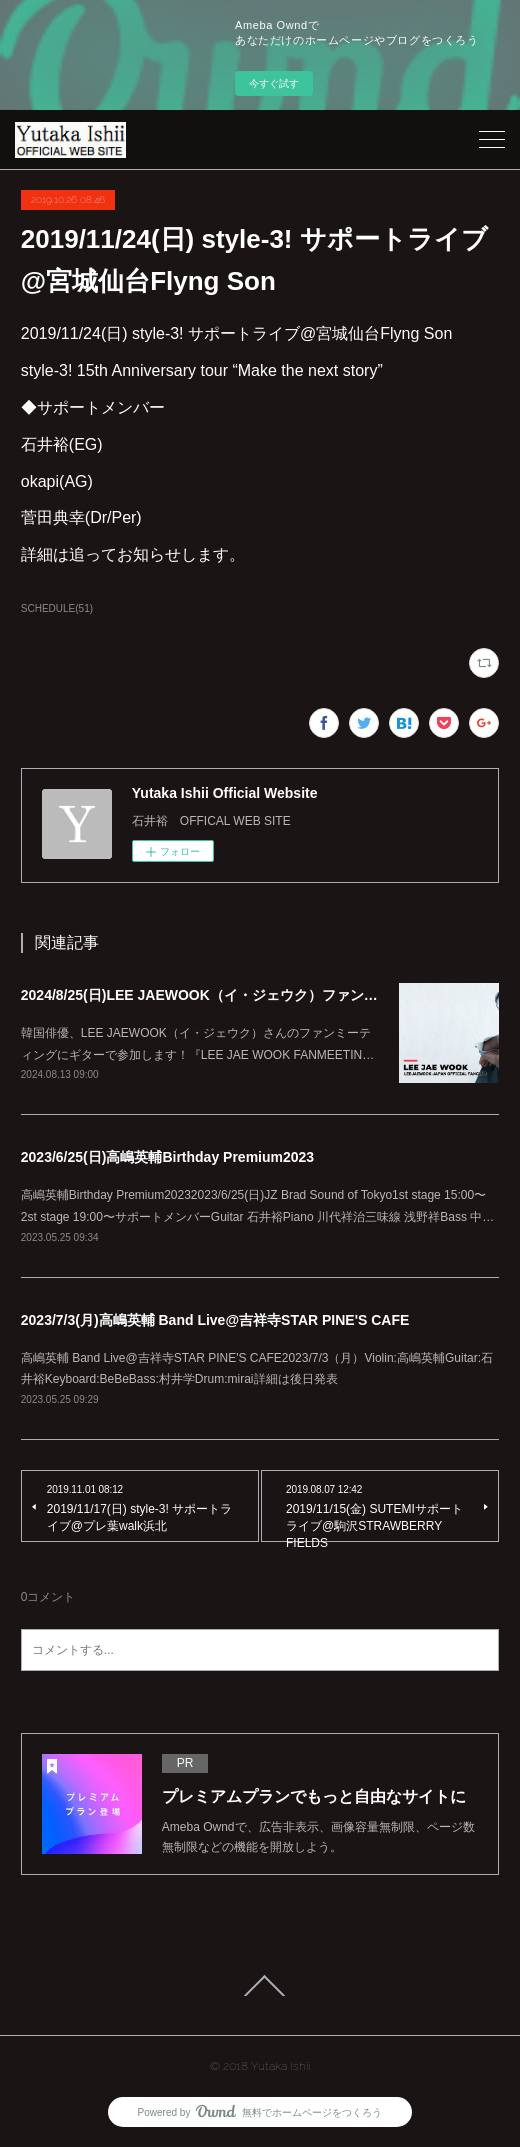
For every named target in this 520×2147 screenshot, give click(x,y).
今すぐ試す (274, 83)
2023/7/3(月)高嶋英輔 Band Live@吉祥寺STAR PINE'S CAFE (215, 1320)
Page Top (260, 1986)
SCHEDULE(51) (57, 608)
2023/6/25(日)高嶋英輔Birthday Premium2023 (167, 1157)
